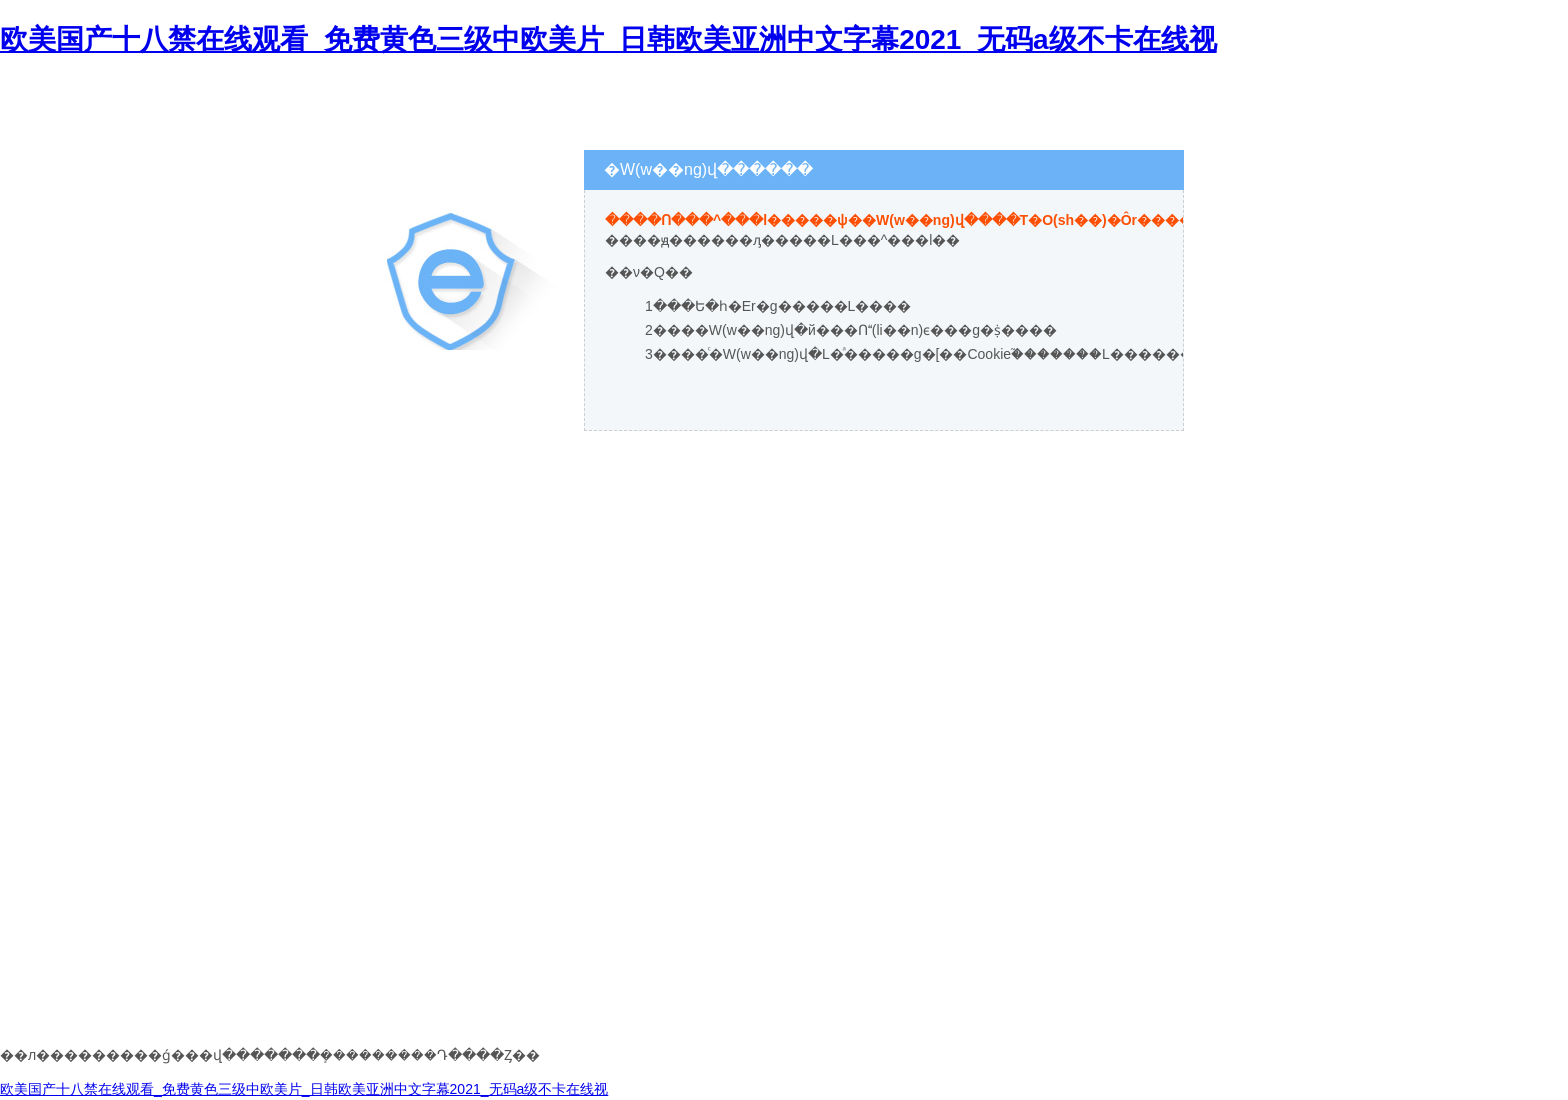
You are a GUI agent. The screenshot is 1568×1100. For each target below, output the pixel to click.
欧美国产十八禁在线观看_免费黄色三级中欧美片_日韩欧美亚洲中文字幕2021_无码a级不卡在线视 (608, 39)
